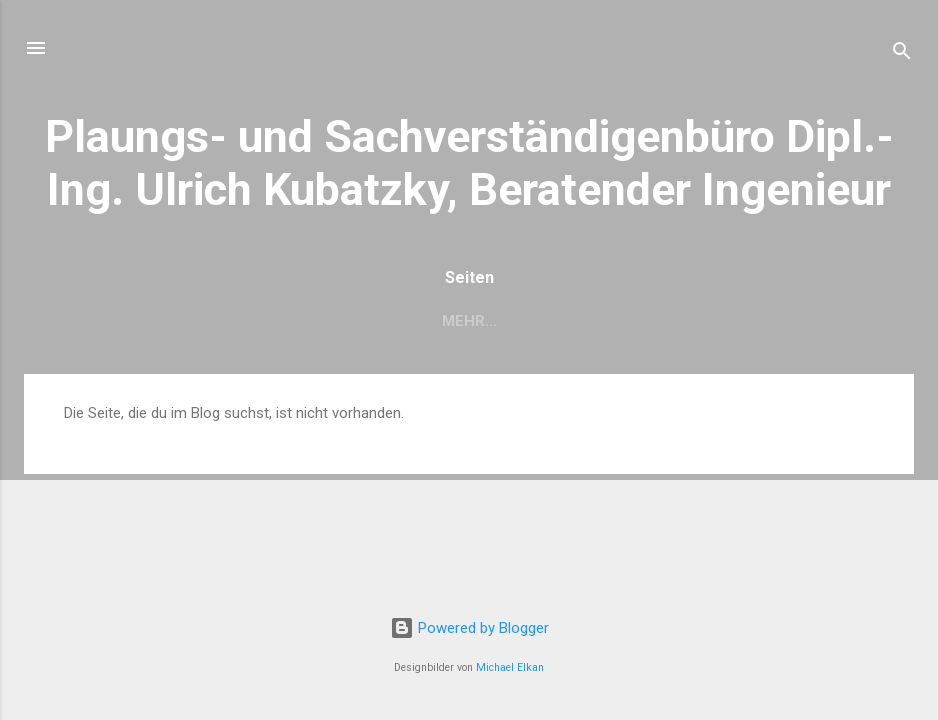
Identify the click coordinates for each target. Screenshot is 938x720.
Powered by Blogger (469, 628)
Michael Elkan (510, 667)
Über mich (257, 321)
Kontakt (562, 321)
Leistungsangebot (412, 321)
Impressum (677, 321)
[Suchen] (902, 54)
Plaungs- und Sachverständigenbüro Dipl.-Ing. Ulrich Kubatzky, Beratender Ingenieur (469, 163)
